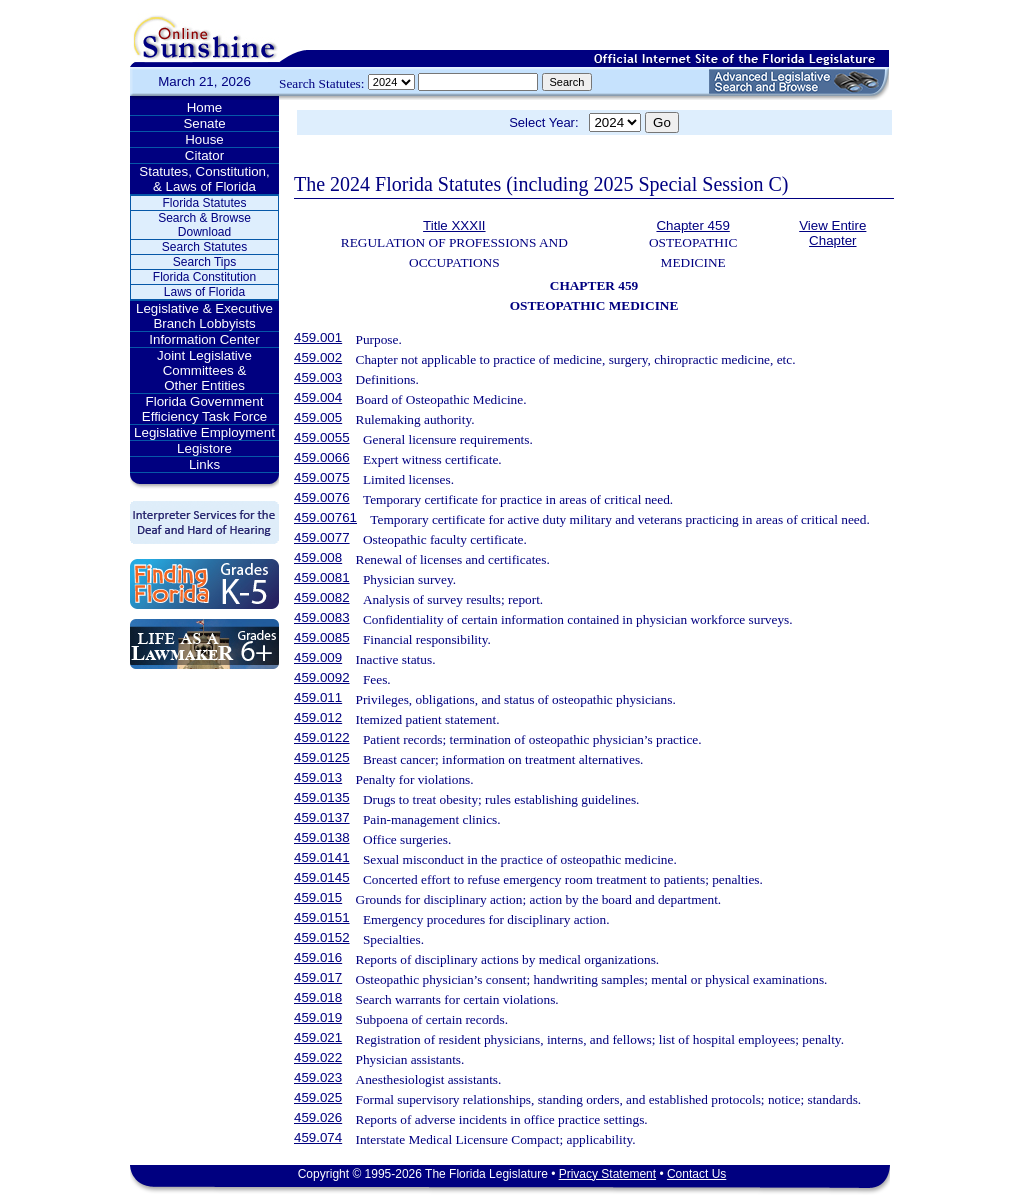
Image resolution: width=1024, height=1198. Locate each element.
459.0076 (322, 497)
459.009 (318, 657)
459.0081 (322, 577)
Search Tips (204, 262)
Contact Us (696, 1174)
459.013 (318, 777)
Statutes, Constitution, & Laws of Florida (204, 179)
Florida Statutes (204, 203)
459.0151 (322, 917)
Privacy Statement (607, 1174)
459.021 (318, 1037)
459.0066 (322, 457)
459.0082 (322, 597)
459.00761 (325, 517)
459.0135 (322, 797)
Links (204, 464)
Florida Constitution (204, 277)
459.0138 (322, 837)
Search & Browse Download (204, 225)
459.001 (318, 337)
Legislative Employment (204, 432)
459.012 (318, 717)
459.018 (318, 997)
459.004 (318, 397)
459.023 (318, 1077)
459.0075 (322, 477)
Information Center (204, 339)
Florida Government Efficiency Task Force (204, 409)
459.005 (318, 417)
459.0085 (322, 637)
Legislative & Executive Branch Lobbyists (204, 316)
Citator (204, 155)
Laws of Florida (204, 292)
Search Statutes (204, 247)
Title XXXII (454, 225)
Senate (204, 123)
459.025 (318, 1097)
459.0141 (322, 857)
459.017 (318, 977)
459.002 (318, 357)
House (204, 139)
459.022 (318, 1057)
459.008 (318, 557)
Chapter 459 (692, 225)
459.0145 (322, 877)
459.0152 (322, 937)
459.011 (318, 697)
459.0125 (322, 757)
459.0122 (322, 737)
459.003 (318, 377)
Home (205, 107)
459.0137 (322, 817)
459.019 (318, 1017)
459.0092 (322, 677)
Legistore (204, 448)
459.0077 (322, 537)
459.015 (318, 897)
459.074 (318, 1137)
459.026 (318, 1117)
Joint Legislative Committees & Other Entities (204, 370)
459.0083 (322, 617)
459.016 (318, 957)
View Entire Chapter (832, 233)
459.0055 (322, 437)
